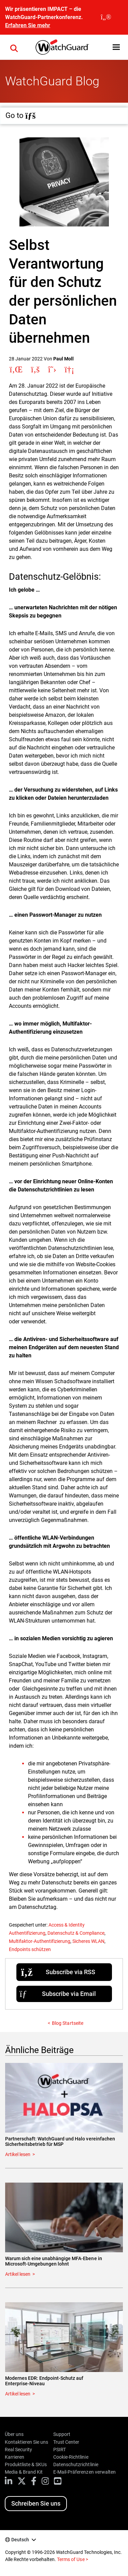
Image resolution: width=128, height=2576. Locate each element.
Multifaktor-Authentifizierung (39, 1941)
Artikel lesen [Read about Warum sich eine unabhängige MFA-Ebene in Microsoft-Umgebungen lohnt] (17, 2274)
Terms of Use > (72, 2559)
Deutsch (20, 2539)
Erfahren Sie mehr (27, 25)
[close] (106, 17)
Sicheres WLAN (88, 1941)
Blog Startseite (67, 2023)
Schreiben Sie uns (35, 2503)
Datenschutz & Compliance (75, 1933)
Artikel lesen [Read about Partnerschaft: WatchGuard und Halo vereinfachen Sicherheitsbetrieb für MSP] (17, 2154)
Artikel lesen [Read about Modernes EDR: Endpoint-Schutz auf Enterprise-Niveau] (17, 2393)
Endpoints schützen (30, 1949)
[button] (116, 47)
